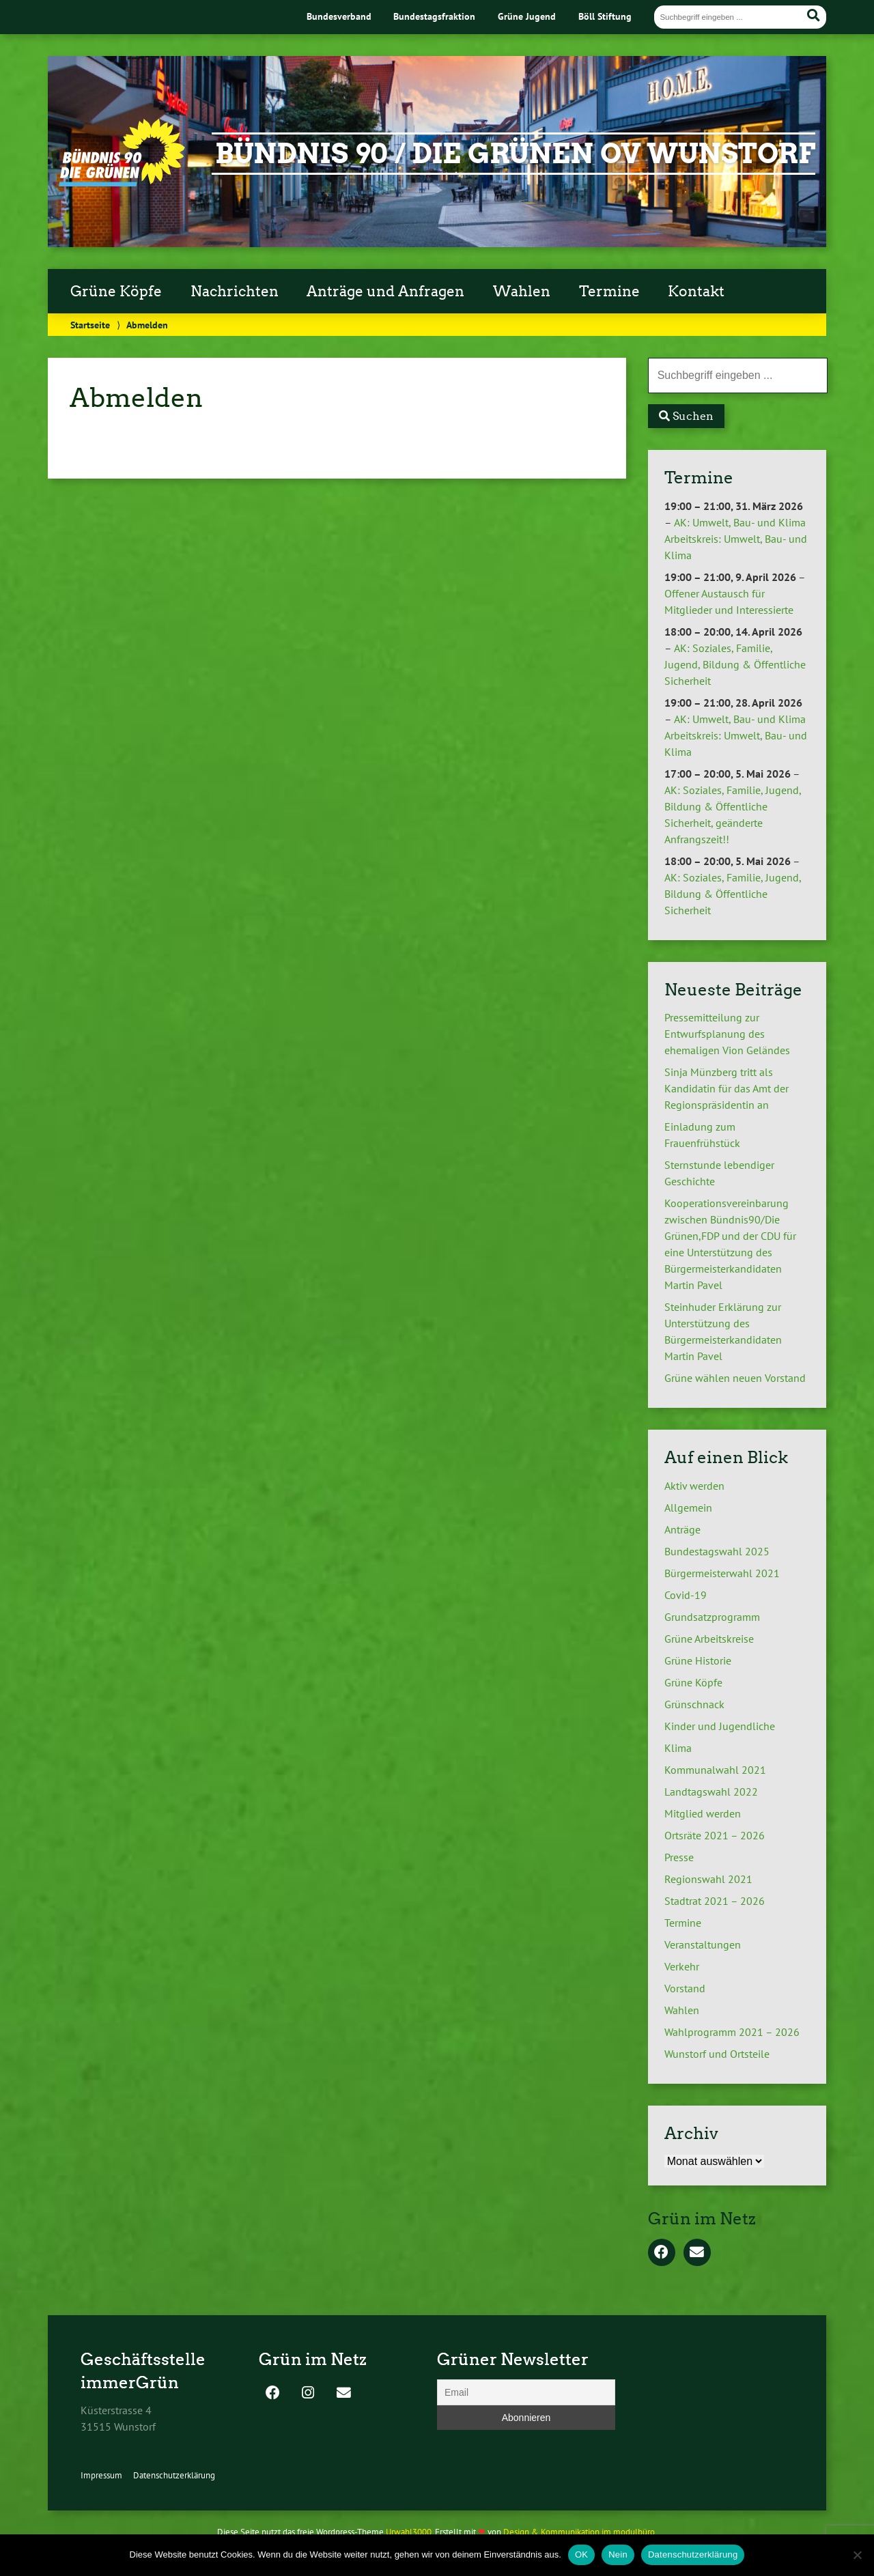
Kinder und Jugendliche (719, 1726)
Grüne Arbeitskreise (709, 1638)
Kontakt (696, 291)
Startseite (90, 324)
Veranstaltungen (702, 1944)
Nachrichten (235, 291)
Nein (618, 2554)
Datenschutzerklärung (174, 2475)
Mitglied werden (702, 1813)
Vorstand (684, 1988)
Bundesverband (339, 16)
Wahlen (521, 291)
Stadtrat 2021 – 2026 (714, 1901)
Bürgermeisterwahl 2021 (722, 1573)
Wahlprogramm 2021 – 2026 (732, 2032)
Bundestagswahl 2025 (717, 1551)
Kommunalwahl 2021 (715, 1770)
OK (581, 2554)
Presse (679, 1857)
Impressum (101, 2475)
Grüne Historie (697, 1660)
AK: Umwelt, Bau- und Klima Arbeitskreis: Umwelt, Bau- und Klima (735, 538)
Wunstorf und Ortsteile (717, 2054)
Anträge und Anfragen (385, 291)
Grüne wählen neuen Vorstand (735, 1378)
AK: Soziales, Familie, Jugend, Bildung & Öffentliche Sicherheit (735, 664)
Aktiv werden (694, 1485)
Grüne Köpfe (116, 291)
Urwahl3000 (409, 2532)
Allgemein (688, 1507)
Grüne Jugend (527, 16)
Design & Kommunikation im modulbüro (579, 2532)
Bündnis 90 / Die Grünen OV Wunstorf (515, 153)
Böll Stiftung (605, 16)
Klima (678, 1748)
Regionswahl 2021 (708, 1879)
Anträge (682, 1529)
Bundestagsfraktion (434, 16)
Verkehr (681, 1966)
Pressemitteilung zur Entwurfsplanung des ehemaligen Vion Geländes (727, 1033)
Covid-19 (685, 1595)
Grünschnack (694, 1704)
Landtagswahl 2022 (711, 1791)
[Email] (526, 2392)
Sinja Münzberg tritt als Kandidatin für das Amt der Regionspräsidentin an (726, 1088)
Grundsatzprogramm (712, 1617)
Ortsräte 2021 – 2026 (714, 1835)
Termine (609, 291)
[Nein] (857, 2555)
